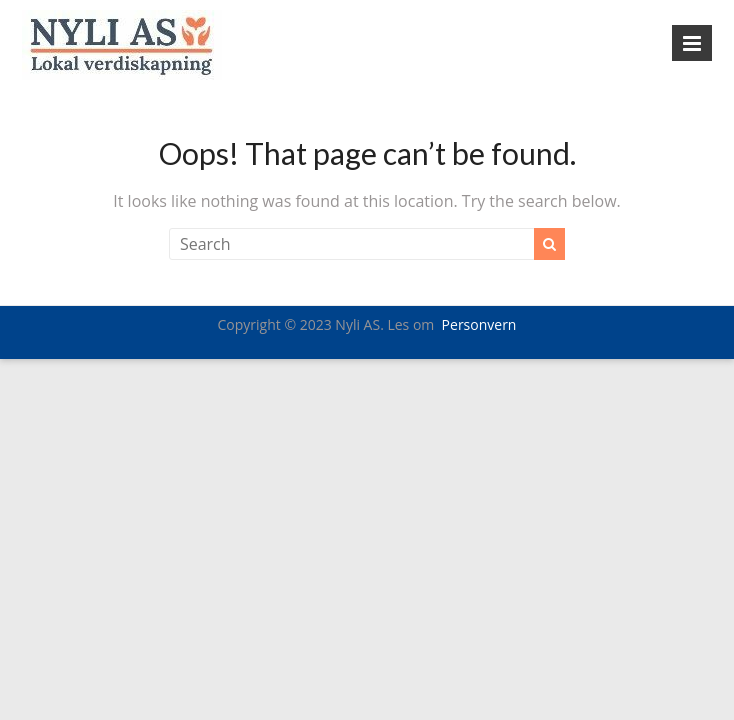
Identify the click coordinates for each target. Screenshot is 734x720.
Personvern (479, 324)
